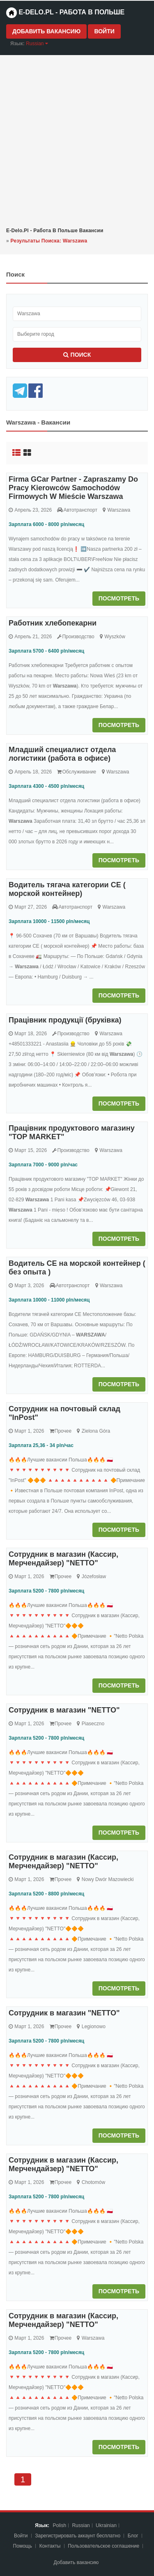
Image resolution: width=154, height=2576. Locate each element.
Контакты (50, 2546)
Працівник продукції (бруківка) (65, 1020)
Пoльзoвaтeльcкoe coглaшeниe (104, 2546)
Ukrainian (106, 2525)
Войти (104, 31)
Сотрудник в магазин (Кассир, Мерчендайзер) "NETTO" (63, 1558)
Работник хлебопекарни (53, 623)
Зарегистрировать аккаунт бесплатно (78, 2536)
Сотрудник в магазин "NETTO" (64, 1710)
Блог (133, 2536)
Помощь (22, 2546)
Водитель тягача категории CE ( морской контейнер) (67, 889)
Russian (81, 2525)
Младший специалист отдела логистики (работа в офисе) (62, 754)
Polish (59, 2525)
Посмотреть (119, 598)
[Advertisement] (77, 140)
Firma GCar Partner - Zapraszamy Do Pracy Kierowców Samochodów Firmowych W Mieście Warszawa (73, 488)
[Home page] (11, 12)
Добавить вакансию (46, 31)
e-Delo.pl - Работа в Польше (65, 12)
